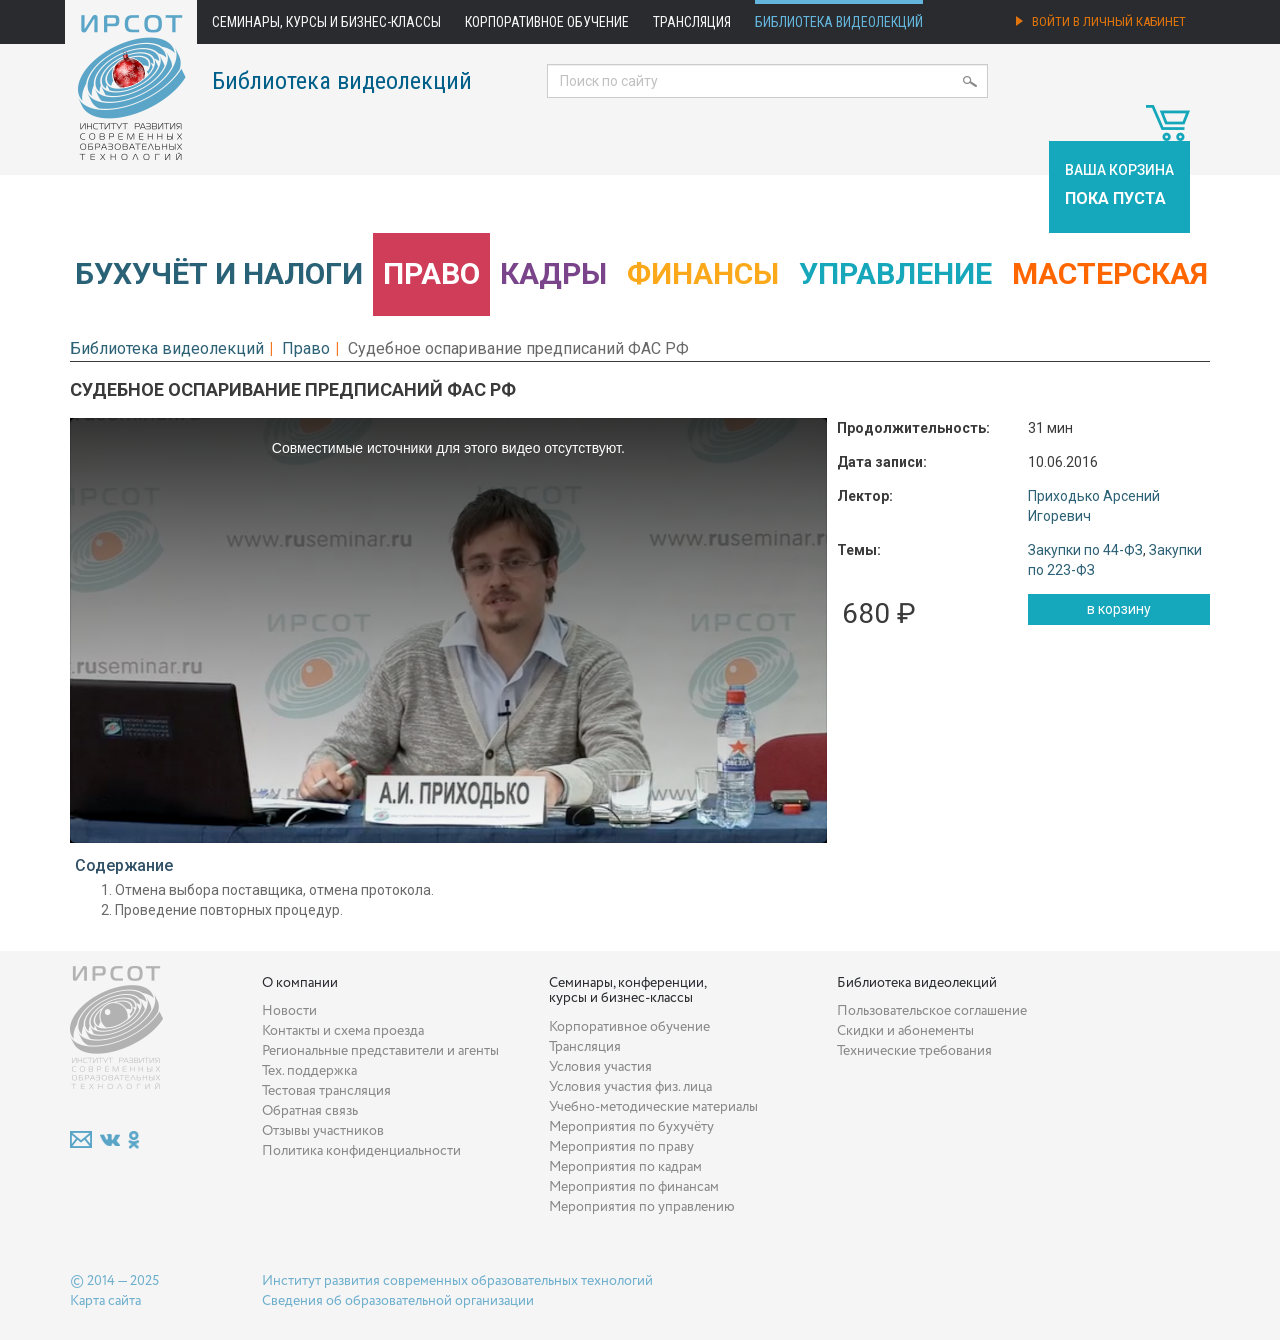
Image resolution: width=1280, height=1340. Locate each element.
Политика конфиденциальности (361, 1151)
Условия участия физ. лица (630, 1087)
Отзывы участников (323, 1131)
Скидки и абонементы (905, 1031)
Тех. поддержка (309, 1071)
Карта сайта (105, 1301)
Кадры (553, 273)
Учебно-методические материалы (653, 1107)
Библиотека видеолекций (839, 22)
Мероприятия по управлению (642, 1207)
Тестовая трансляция (326, 1091)
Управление (895, 273)
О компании (300, 983)
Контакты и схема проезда (343, 1031)
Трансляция (692, 22)
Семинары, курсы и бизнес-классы (326, 22)
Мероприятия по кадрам (625, 1167)
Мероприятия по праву (621, 1147)
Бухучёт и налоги (219, 273)
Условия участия (600, 1067)
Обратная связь (310, 1111)
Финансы (703, 273)
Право (431, 273)
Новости (289, 1011)
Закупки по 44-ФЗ (1085, 550)
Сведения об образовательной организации (398, 1301)
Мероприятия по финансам (634, 1187)
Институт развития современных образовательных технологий (457, 1281)
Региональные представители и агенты (380, 1051)
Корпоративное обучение (547, 22)
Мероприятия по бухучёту (631, 1127)
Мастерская (1110, 273)
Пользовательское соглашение (932, 1011)
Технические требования (914, 1051)
